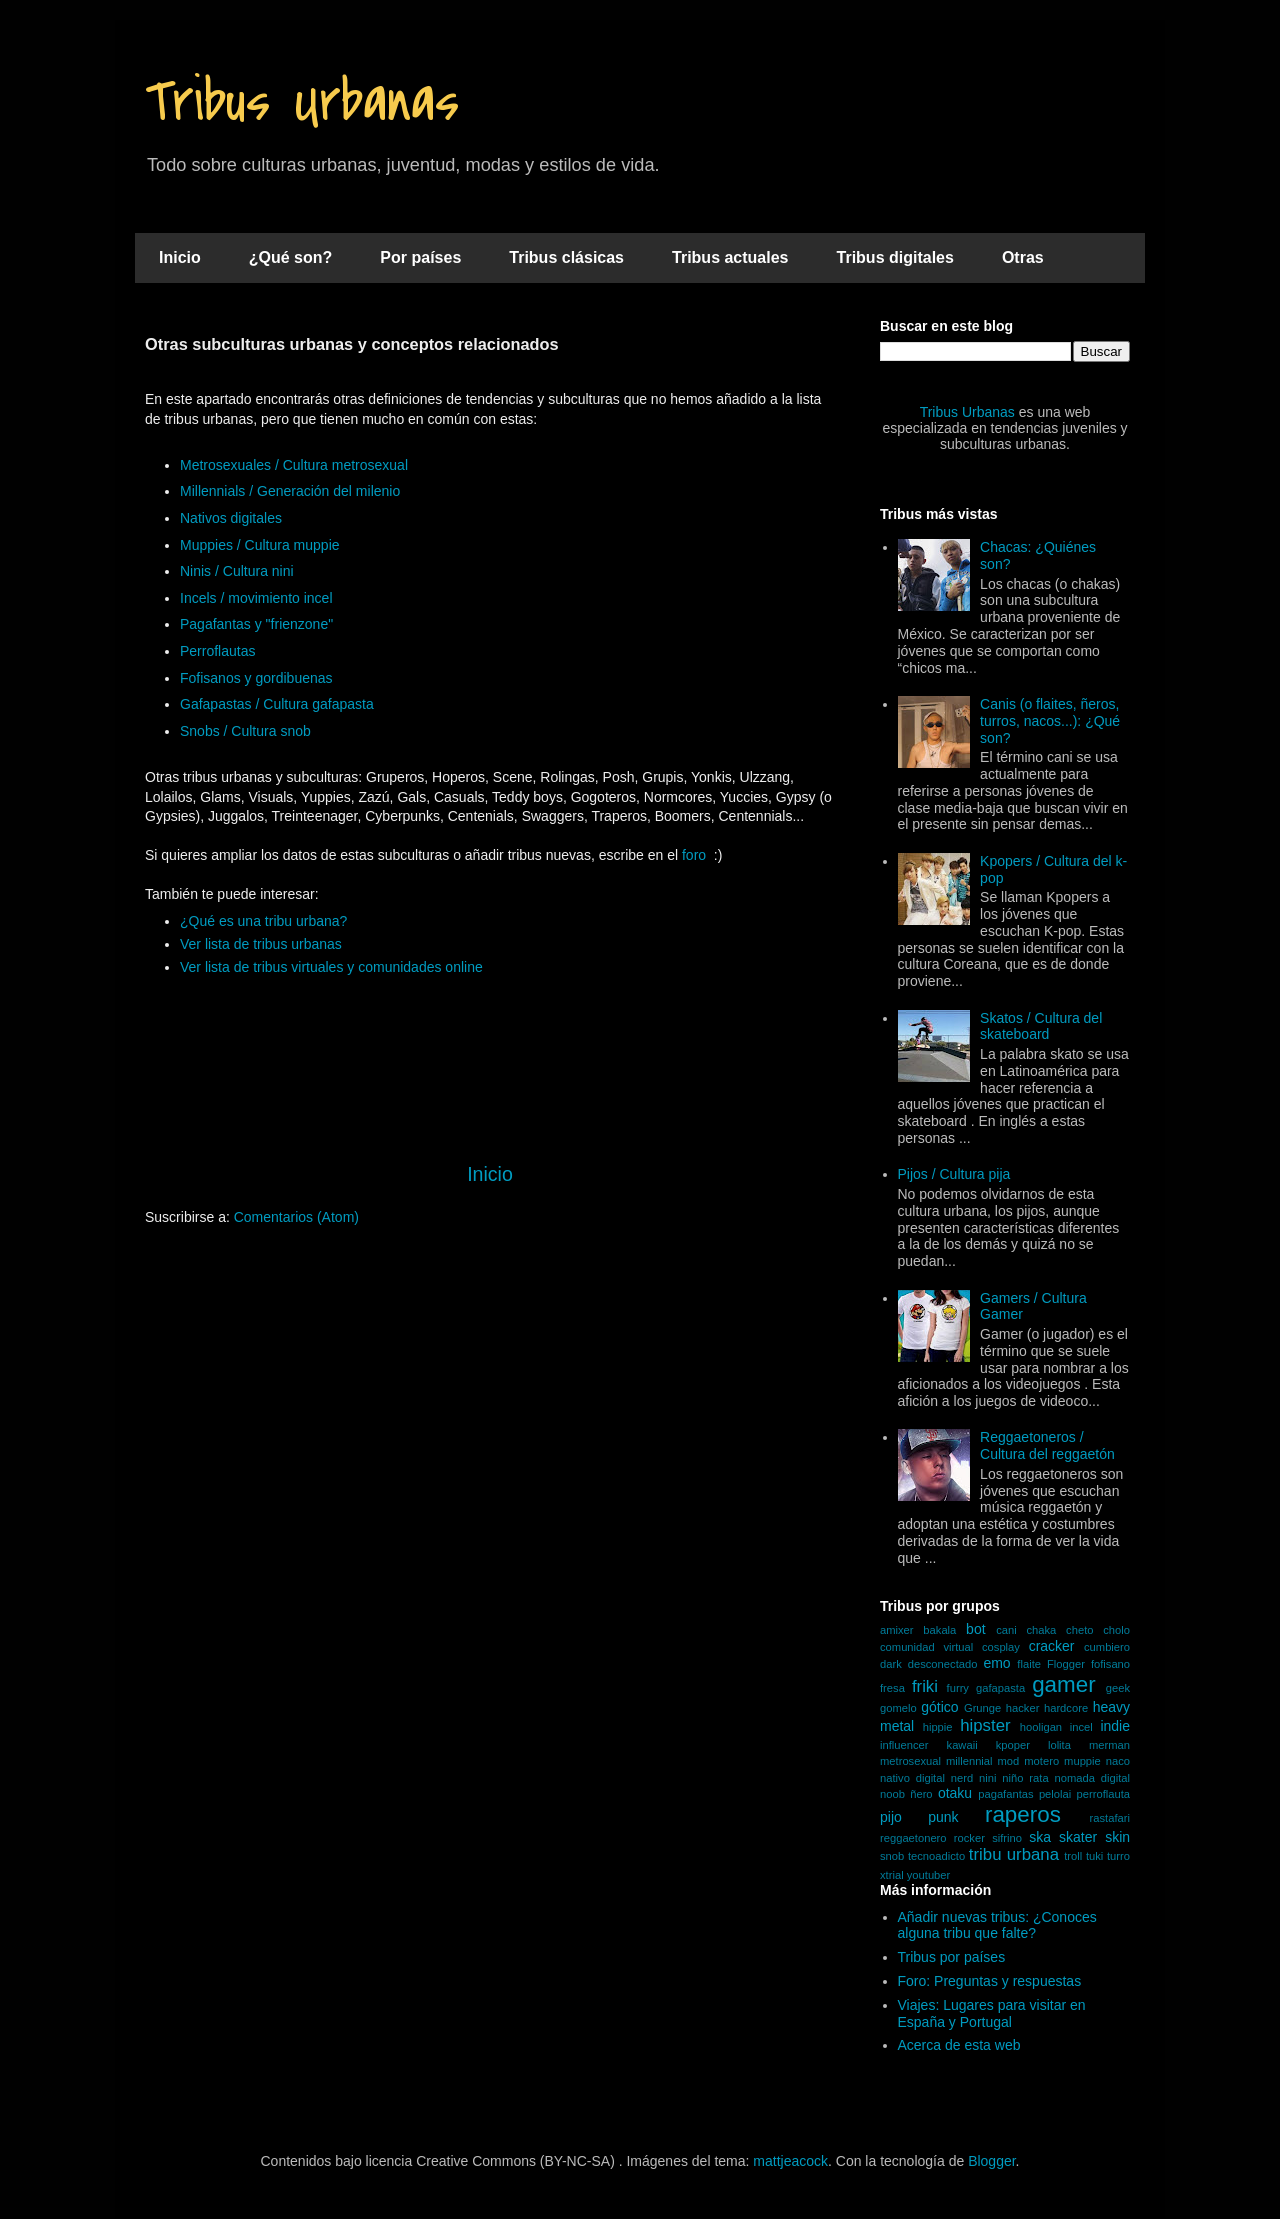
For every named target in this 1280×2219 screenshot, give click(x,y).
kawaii (962, 1745)
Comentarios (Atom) (296, 1217)
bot (975, 1629)
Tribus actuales (730, 257)
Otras (1023, 257)
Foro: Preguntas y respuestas (990, 1981)
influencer (904, 1745)
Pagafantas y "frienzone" (256, 624)
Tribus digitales (895, 257)
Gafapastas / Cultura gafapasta (277, 704)
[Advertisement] (490, 1397)
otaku (955, 1793)
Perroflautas (217, 651)
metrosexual (910, 1761)
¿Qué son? (291, 257)
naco (1118, 1761)
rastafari (1110, 1818)
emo (996, 1663)
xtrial (892, 1875)
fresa (892, 1688)
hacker (1023, 1708)
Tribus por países (952, 1957)
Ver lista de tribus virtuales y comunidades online (331, 967)
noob (892, 1794)
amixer (897, 1630)
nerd (962, 1778)
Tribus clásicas (566, 257)
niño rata (1025, 1778)
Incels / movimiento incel (256, 598)
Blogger (991, 2161)
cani (1006, 1630)
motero (1041, 1761)
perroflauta (1104, 1794)
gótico (939, 1707)
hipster (985, 1725)
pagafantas (1005, 1794)
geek (1118, 1688)
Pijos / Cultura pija (954, 1174)
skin (1117, 1837)
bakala (939, 1630)
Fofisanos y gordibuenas (256, 678)
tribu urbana (1014, 1854)
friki (925, 1686)
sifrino (1007, 1838)
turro (1118, 1856)
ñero (921, 1794)
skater (1078, 1837)
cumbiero (1107, 1647)
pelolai (1055, 1794)
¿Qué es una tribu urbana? (263, 921)
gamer (1063, 1684)
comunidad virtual (926, 1647)
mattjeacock (790, 2161)
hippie (938, 1727)
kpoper (1013, 1745)
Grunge (982, 1708)
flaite (1029, 1664)
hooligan (1041, 1727)
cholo (1116, 1630)
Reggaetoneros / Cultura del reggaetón (1047, 1445)
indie (1115, 1726)
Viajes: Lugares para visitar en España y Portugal (992, 2013)
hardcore (1066, 1708)
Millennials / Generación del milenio (290, 491)
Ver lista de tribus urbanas (261, 944)
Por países (420, 257)
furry (958, 1688)
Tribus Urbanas (302, 102)
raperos (1023, 1814)
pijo (891, 1817)
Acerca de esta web (959, 2045)
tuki (1094, 1856)
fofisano (1110, 1664)
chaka (1041, 1630)
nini (987, 1778)
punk (943, 1817)
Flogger (1066, 1664)
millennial (969, 1761)
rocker (969, 1838)
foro (694, 855)
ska (1040, 1837)
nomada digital (1092, 1778)
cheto (1079, 1630)
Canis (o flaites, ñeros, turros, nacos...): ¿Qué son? (1050, 721)
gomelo (898, 1708)
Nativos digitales (231, 518)
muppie (1082, 1761)
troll (1073, 1856)
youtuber (929, 1875)
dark (891, 1664)
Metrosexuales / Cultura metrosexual (294, 465)
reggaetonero (913, 1838)
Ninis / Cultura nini (237, 571)
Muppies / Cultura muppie (260, 545)
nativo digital (912, 1778)
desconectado (943, 1664)
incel (1081, 1727)
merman (1109, 1745)
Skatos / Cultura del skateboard (1041, 1026)
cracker (1052, 1646)
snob (892, 1856)
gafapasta (1000, 1688)
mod (1009, 1761)
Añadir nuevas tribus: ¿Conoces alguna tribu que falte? (997, 1925)
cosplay (1001, 1647)
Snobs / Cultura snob (245, 731)
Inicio (180, 257)
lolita (1059, 1745)
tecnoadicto (936, 1856)
